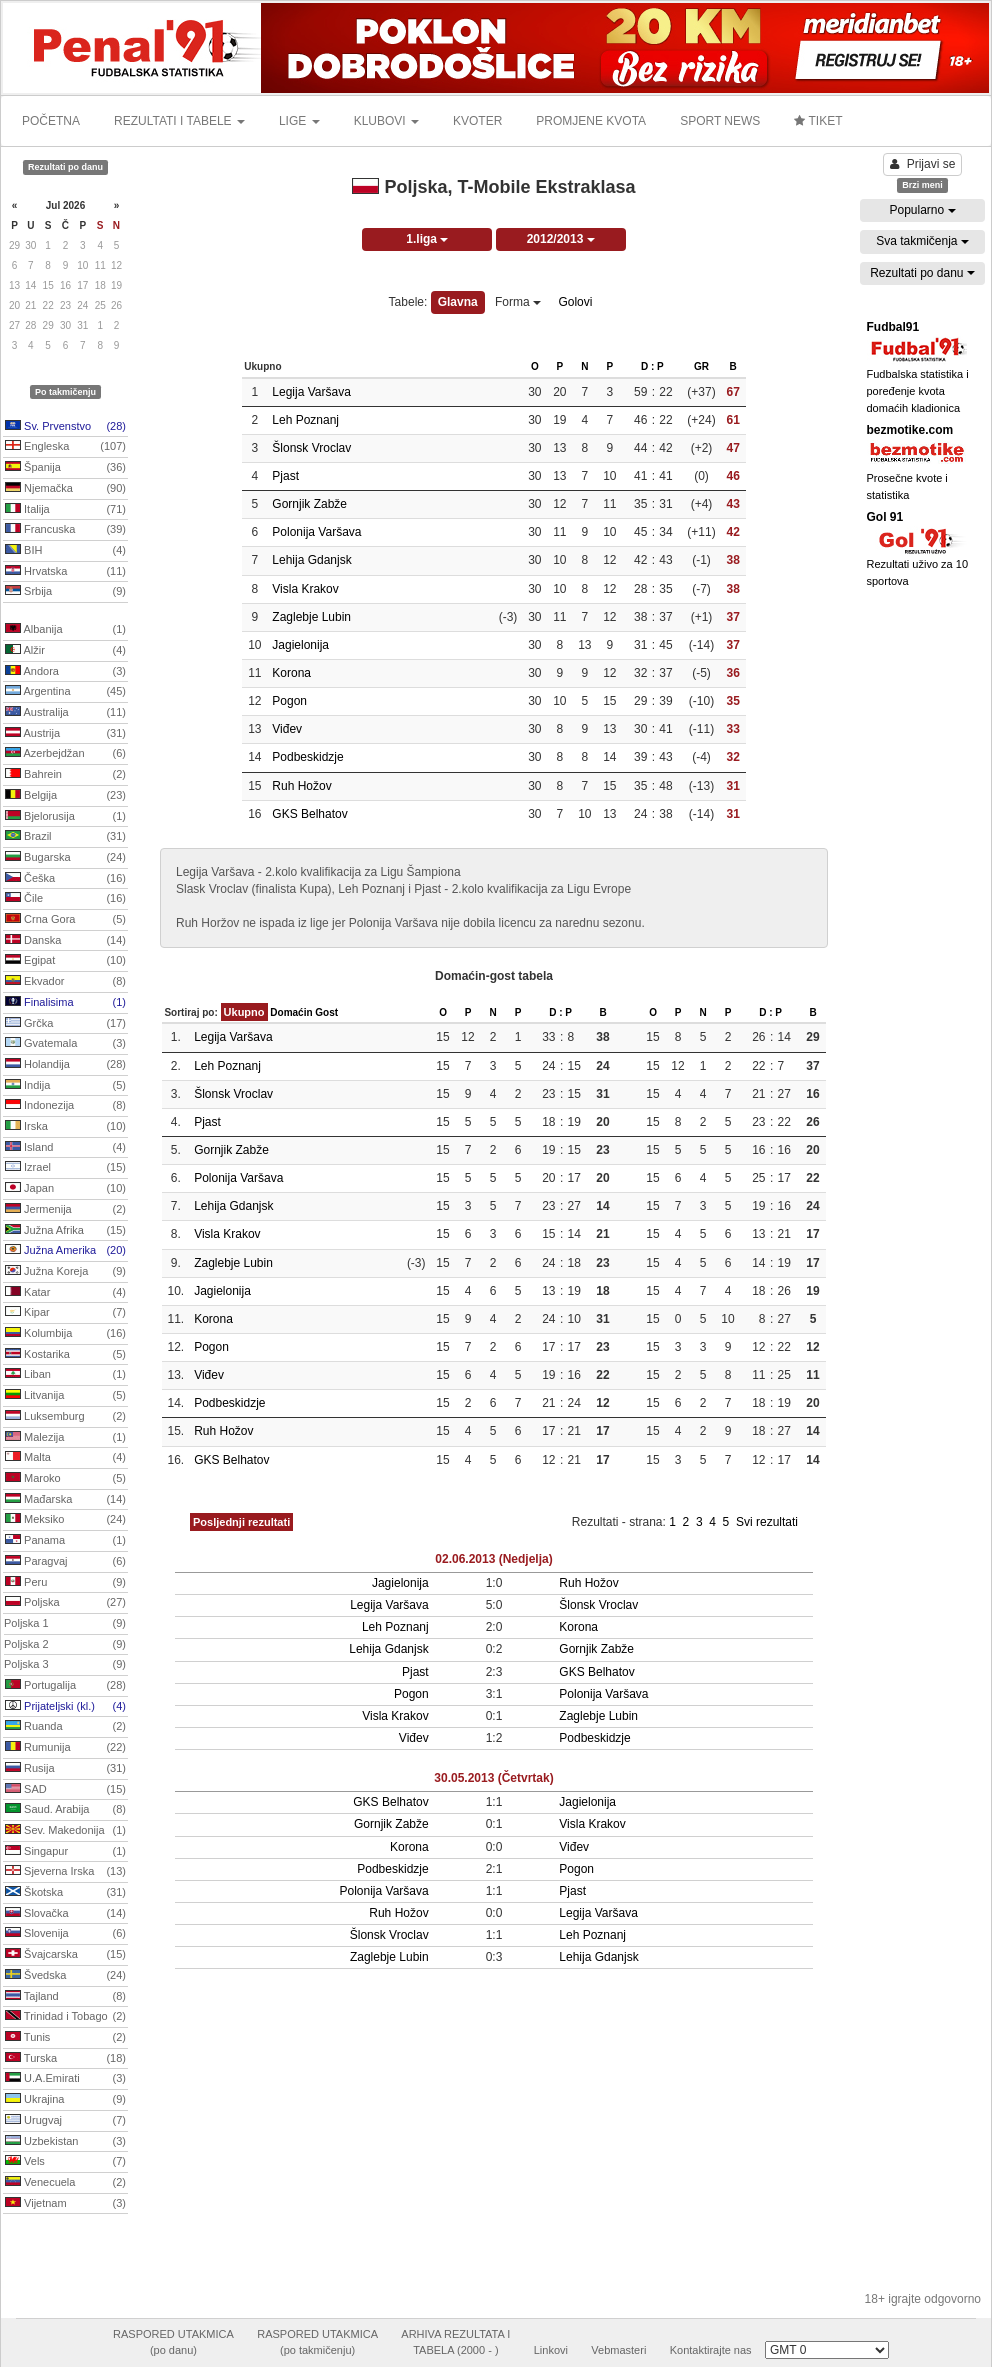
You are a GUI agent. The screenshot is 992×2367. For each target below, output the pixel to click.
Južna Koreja (65, 1272)
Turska (65, 2059)
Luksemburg (65, 1417)
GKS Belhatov (309, 814)
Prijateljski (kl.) (65, 1707)
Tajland (65, 1997)
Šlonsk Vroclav (311, 448)
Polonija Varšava (316, 532)
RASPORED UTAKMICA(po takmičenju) (317, 2342)
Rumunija (65, 1748)
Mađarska (65, 1500)
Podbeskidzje (307, 757)
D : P (652, 366)
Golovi (575, 302)
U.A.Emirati (65, 2079)
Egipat (65, 961)
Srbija (65, 592)
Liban (65, 1375)
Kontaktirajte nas (711, 2350)
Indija (65, 1086)
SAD (65, 1790)
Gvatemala (65, 1044)
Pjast (285, 476)
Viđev (287, 729)
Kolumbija (65, 1334)
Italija (65, 510)
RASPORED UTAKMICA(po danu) (173, 2342)
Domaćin (291, 1012)
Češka (65, 879)
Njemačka (65, 489)
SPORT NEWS (720, 121)
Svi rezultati (767, 1522)
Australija (65, 713)
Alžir (65, 651)
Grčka (65, 1024)
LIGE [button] (299, 121)
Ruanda (65, 1727)
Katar (65, 1293)
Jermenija (65, 1210)
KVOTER (477, 121)
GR (701, 366)
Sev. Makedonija (65, 1831)
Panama (65, 1541)
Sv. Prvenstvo (65, 427)
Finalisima (65, 1003)
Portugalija (65, 1686)
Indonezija (65, 1106)
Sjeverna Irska (65, 1872)
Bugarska (65, 858)
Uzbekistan (65, 2142)
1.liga (427, 239)
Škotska (65, 1893)
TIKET (818, 121)
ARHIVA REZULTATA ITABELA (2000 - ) (455, 2342)
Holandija (65, 1065)
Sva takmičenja (922, 241)
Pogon (289, 701)
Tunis (65, 2038)
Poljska (65, 1603)
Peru (65, 1583)
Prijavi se (923, 164)
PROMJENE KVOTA (591, 121)
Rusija (65, 1769)
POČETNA (51, 121)
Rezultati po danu (922, 273)
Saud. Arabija (65, 1810)
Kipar (65, 1313)
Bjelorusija (65, 817)
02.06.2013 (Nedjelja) (493, 1559)
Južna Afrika (65, 1231)
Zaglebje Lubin (311, 617)
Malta (65, 1458)
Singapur (65, 1852)
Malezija (65, 1438)
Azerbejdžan (65, 754)
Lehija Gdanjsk (311, 560)
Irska (65, 1127)
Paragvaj (65, 1562)
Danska (65, 941)
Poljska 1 (65, 1624)
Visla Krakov (305, 589)
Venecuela (65, 2183)
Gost (326, 1012)
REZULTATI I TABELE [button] (179, 121)
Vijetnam (65, 2204)
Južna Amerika (65, 1251)
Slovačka (65, 1914)
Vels (65, 2162)
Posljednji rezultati (241, 1522)
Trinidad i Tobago (65, 2017)
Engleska (65, 447)
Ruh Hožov (301, 786)
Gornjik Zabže (309, 504)
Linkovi (551, 2350)
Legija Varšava (311, 392)
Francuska (65, 530)
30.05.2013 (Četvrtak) (493, 1778)
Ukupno (244, 1012)
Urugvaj (65, 2121)
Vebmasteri (618, 2350)
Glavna (458, 302)
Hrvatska (65, 572)
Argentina (65, 692)
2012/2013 (561, 239)
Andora (65, 672)
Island (65, 1148)
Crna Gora (65, 920)
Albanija (65, 630)
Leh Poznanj (305, 420)
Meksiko (65, 1520)
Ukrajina (65, 2100)
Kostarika (65, 1355)
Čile (65, 899)
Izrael (65, 1168)
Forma (518, 302)
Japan (65, 1189)
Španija (65, 468)
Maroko (65, 1479)
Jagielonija (300, 645)
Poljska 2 (65, 1645)
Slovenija (65, 1934)
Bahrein (65, 775)
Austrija (65, 734)
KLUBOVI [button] (386, 121)
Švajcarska (65, 1955)
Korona (291, 673)
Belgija (65, 796)
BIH (65, 551)
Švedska (65, 1976)
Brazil (65, 837)
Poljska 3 (65, 1665)
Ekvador (65, 982)
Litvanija (65, 1396)
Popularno (922, 210)
